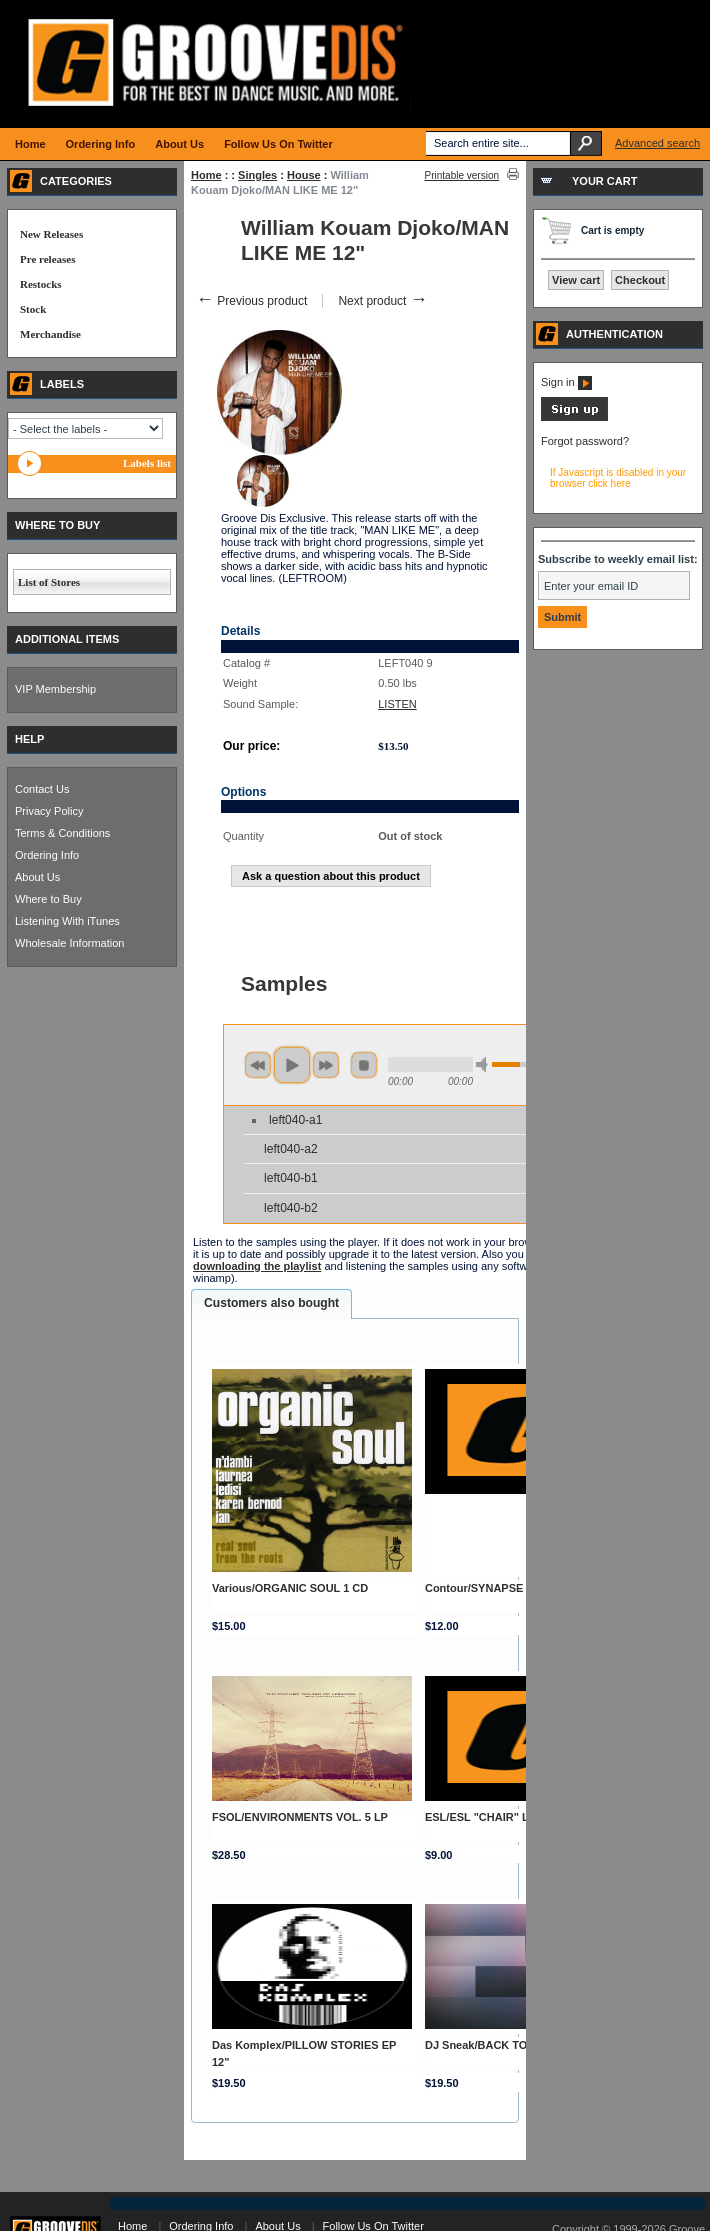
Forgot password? (585, 441)
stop (364, 1065)
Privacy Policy (49, 811)
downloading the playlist (257, 1266)
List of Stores (49, 582)
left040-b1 (291, 1178)
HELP (29, 739)
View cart (576, 280)
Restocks (41, 284)
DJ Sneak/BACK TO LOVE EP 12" (512, 2045)
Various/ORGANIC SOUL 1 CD (290, 1588)
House (304, 175)
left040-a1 (295, 1120)
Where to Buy (48, 899)
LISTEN (397, 704)
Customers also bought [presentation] (271, 1303)
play (292, 1065)
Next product (382, 301)
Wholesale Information (69, 943)
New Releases (51, 234)
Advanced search (657, 143)
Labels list (147, 463)
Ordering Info (47, 855)
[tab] (271, 1304)
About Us (37, 877)
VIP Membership (55, 689)
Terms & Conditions (62, 833)
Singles (257, 175)
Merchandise (50, 334)
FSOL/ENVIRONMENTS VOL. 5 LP (300, 1817)
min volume (485, 1064)
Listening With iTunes (67, 921)
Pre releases (47, 259)
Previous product (251, 301)
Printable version (462, 175)
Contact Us (42, 789)
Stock (33, 309)
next (326, 1065)
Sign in (566, 382)
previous (258, 1065)
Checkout (640, 280)
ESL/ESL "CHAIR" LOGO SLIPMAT (515, 1817)
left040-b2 (291, 1208)
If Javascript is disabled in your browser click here (618, 478)
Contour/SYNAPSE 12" (484, 1588)
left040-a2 (291, 1149)
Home (206, 175)
